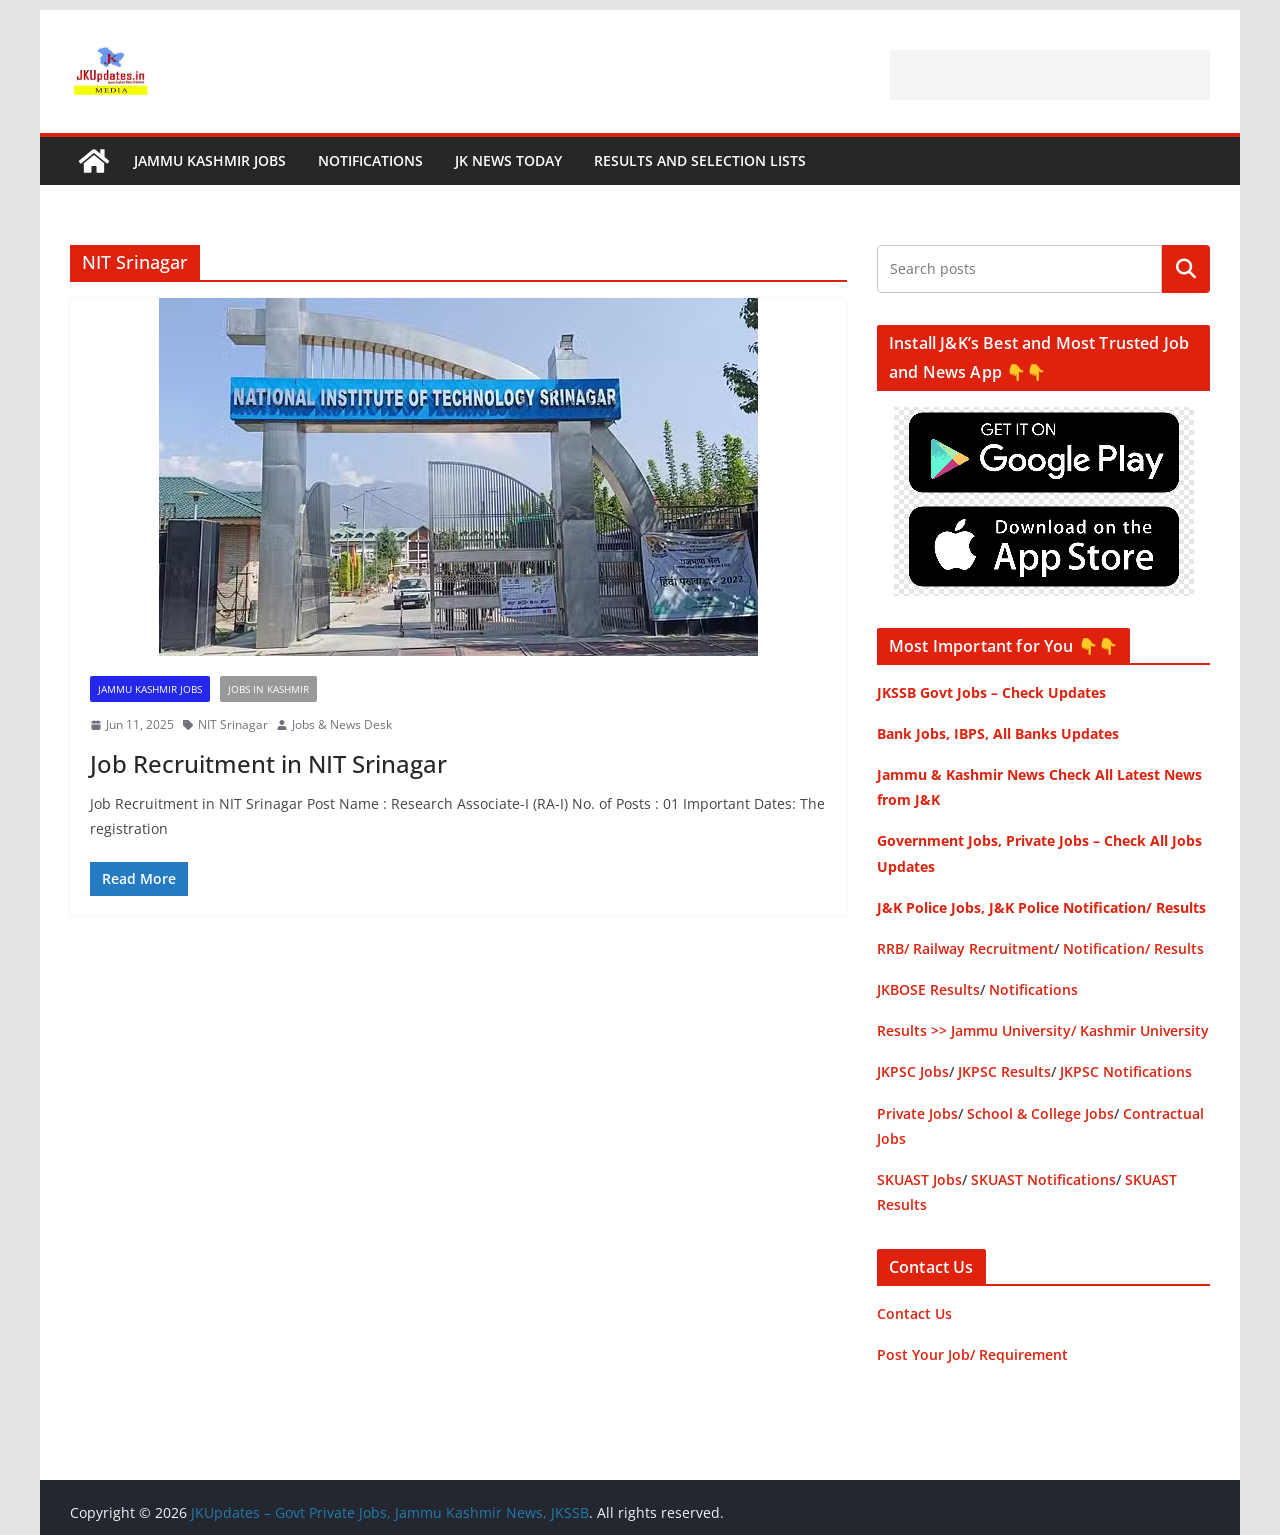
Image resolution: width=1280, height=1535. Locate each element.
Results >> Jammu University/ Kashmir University (1043, 1030)
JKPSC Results (1004, 1071)
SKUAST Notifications (1043, 1179)
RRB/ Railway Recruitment (965, 948)
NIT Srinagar (233, 724)
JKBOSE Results (928, 989)
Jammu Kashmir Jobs (210, 160)
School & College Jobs (1040, 1113)
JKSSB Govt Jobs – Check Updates (991, 692)
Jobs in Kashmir (268, 689)
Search (1186, 269)
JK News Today (508, 160)
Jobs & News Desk (342, 724)
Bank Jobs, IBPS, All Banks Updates (998, 733)
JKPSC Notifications (1126, 1071)
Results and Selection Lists (700, 160)
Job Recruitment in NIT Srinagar (268, 763)
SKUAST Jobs (919, 1179)
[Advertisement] (1050, 75)
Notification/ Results (1133, 948)
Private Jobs (917, 1113)
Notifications (370, 160)
